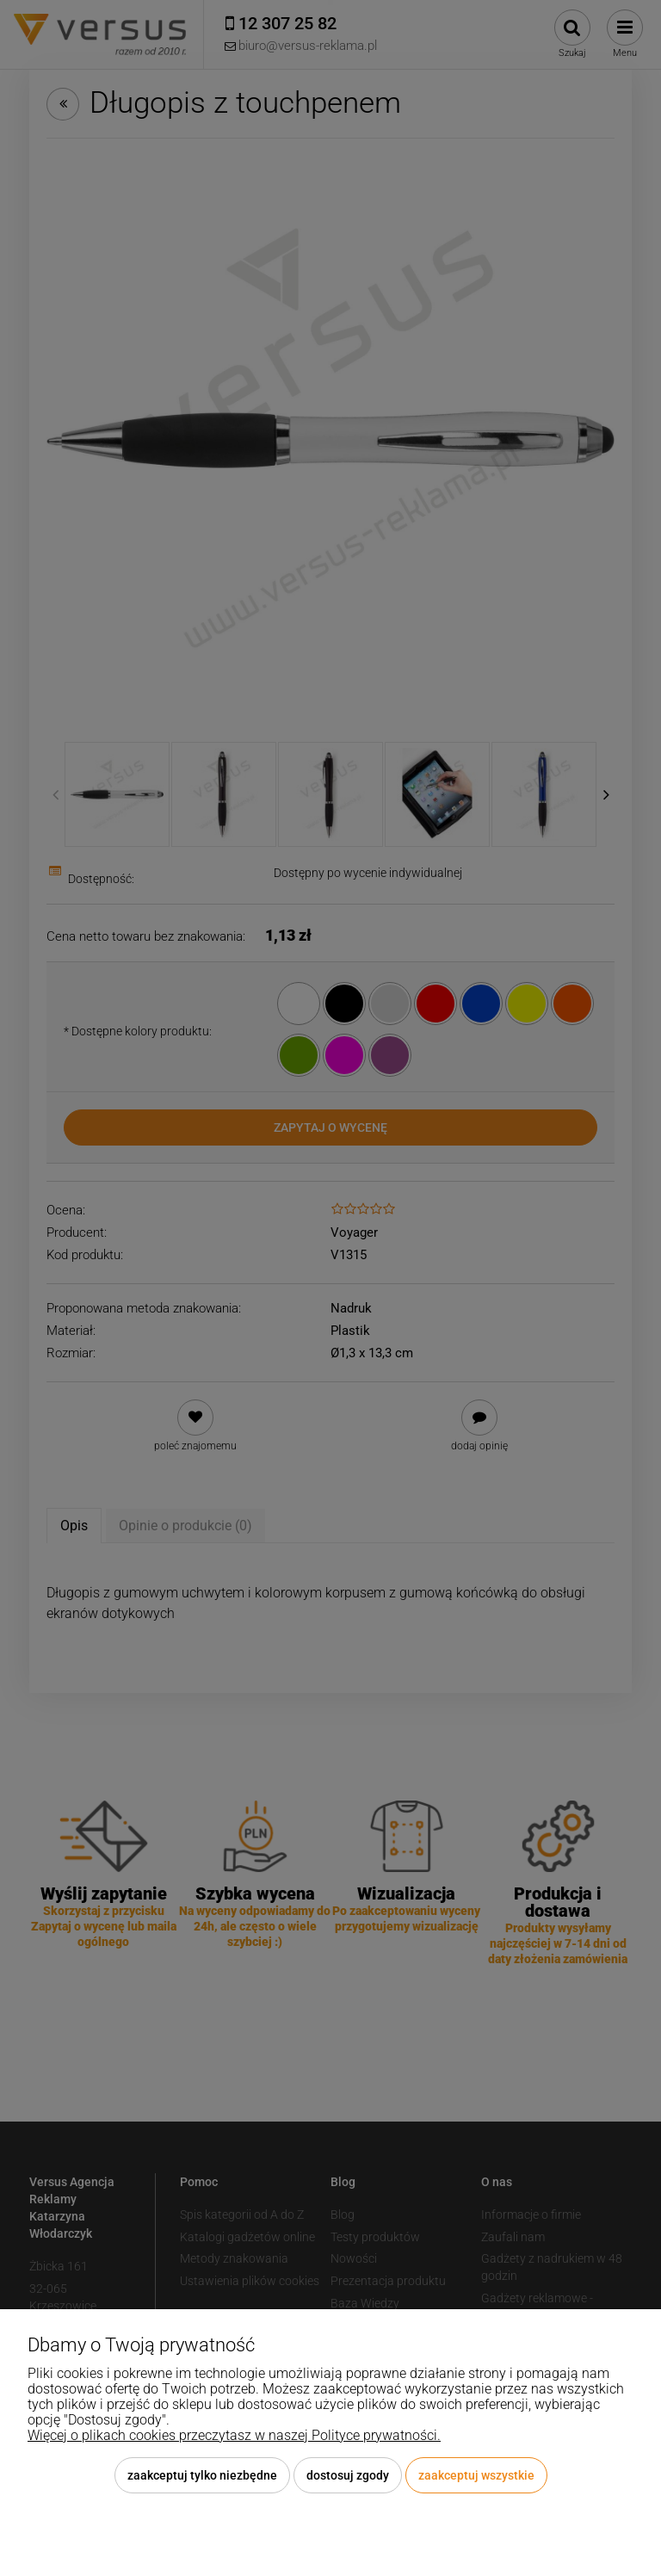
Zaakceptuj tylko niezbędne (202, 2475)
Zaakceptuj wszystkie (476, 2475)
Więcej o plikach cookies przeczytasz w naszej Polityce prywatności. (234, 2435)
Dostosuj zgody (347, 2475)
